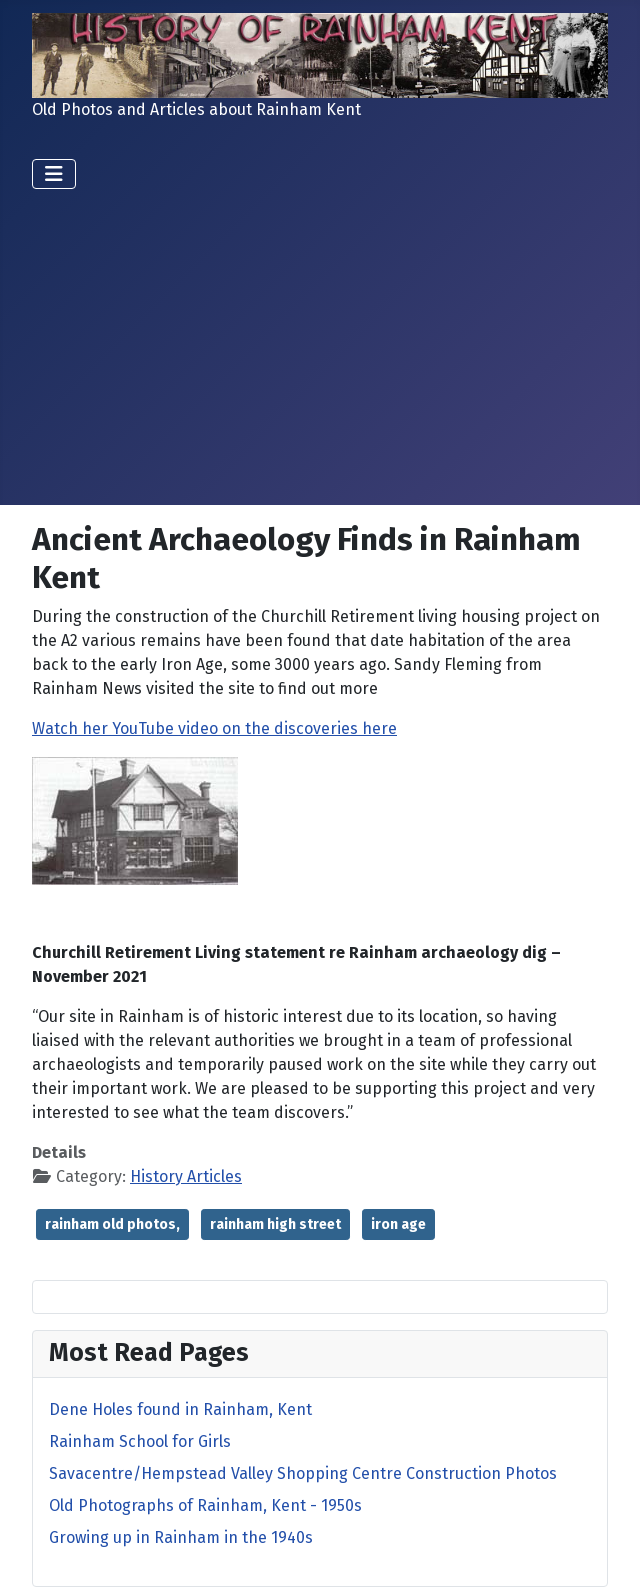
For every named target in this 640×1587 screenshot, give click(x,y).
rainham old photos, (112, 1224)
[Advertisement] (320, 339)
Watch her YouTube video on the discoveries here (214, 728)
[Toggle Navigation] (54, 174)
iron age (398, 1224)
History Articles (186, 1176)
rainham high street (275, 1224)
